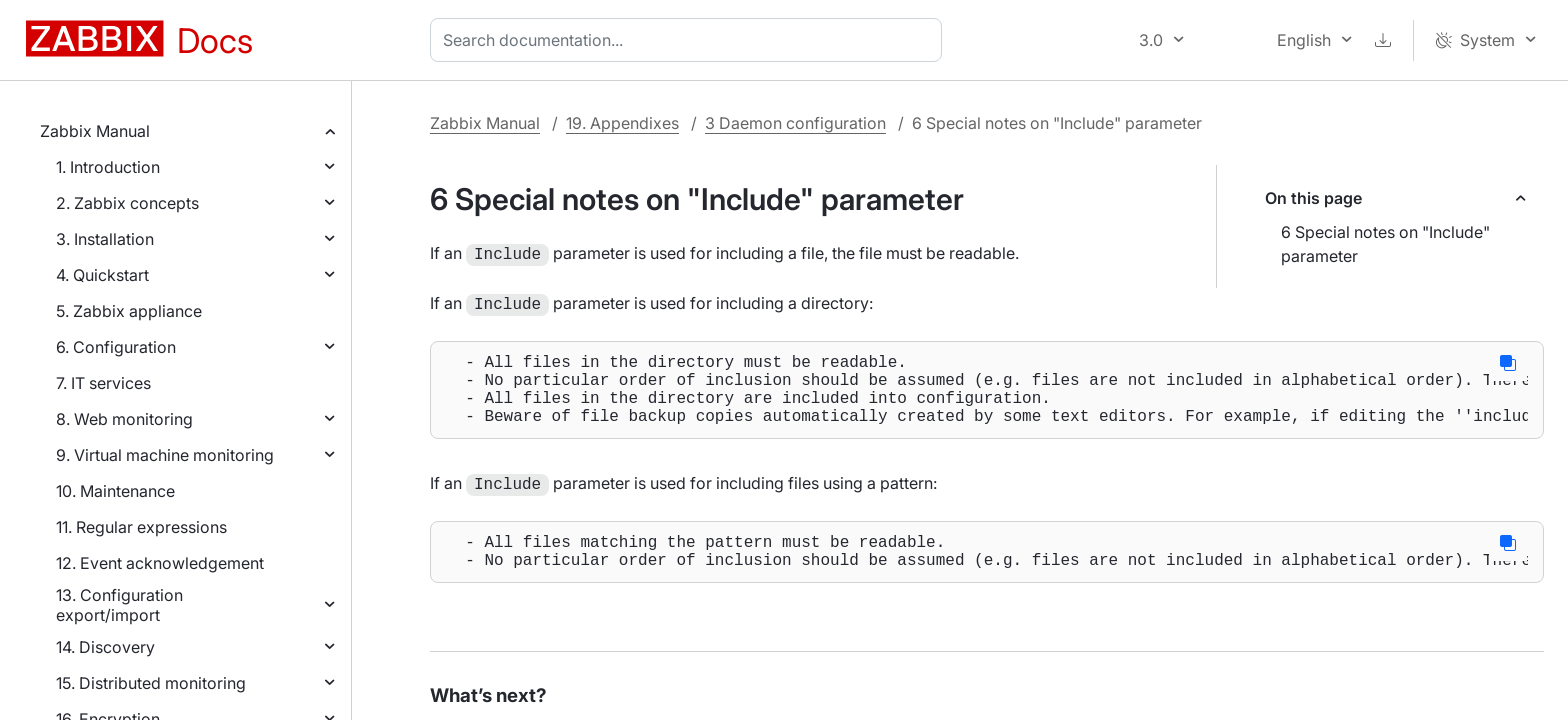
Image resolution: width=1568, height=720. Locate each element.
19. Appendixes (622, 123)
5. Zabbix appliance (129, 311)
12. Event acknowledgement (160, 563)
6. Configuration (116, 347)
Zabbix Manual (95, 131)
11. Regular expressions (141, 527)
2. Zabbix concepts (127, 203)
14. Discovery (105, 647)
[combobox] (690, 40)
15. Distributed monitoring (151, 683)
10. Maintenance (115, 491)
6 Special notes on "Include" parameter (1385, 244)
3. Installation (105, 239)
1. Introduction (108, 167)
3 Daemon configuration (795, 123)
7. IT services (103, 383)
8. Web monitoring (124, 419)
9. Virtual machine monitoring (165, 455)
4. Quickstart (102, 275)
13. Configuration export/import (119, 605)
